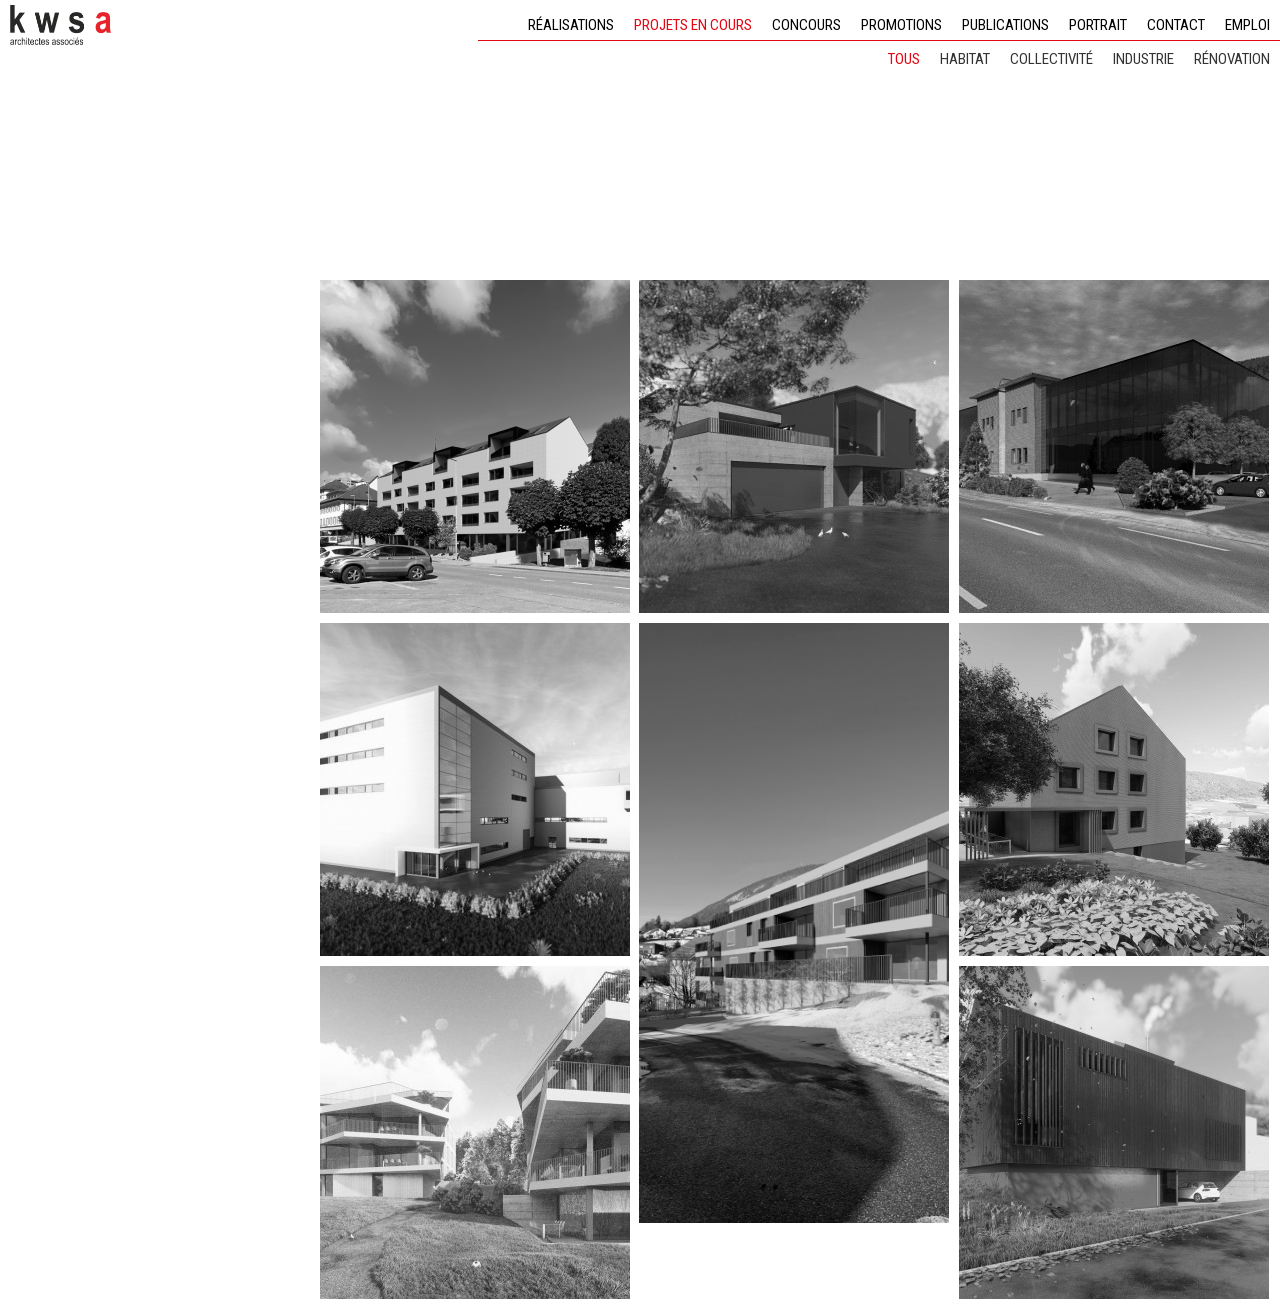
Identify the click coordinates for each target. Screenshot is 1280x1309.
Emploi (1247, 25)
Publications (1005, 25)
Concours (806, 25)
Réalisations (571, 25)
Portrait (1098, 25)
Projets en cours (693, 25)
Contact (1176, 25)
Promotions (901, 25)
